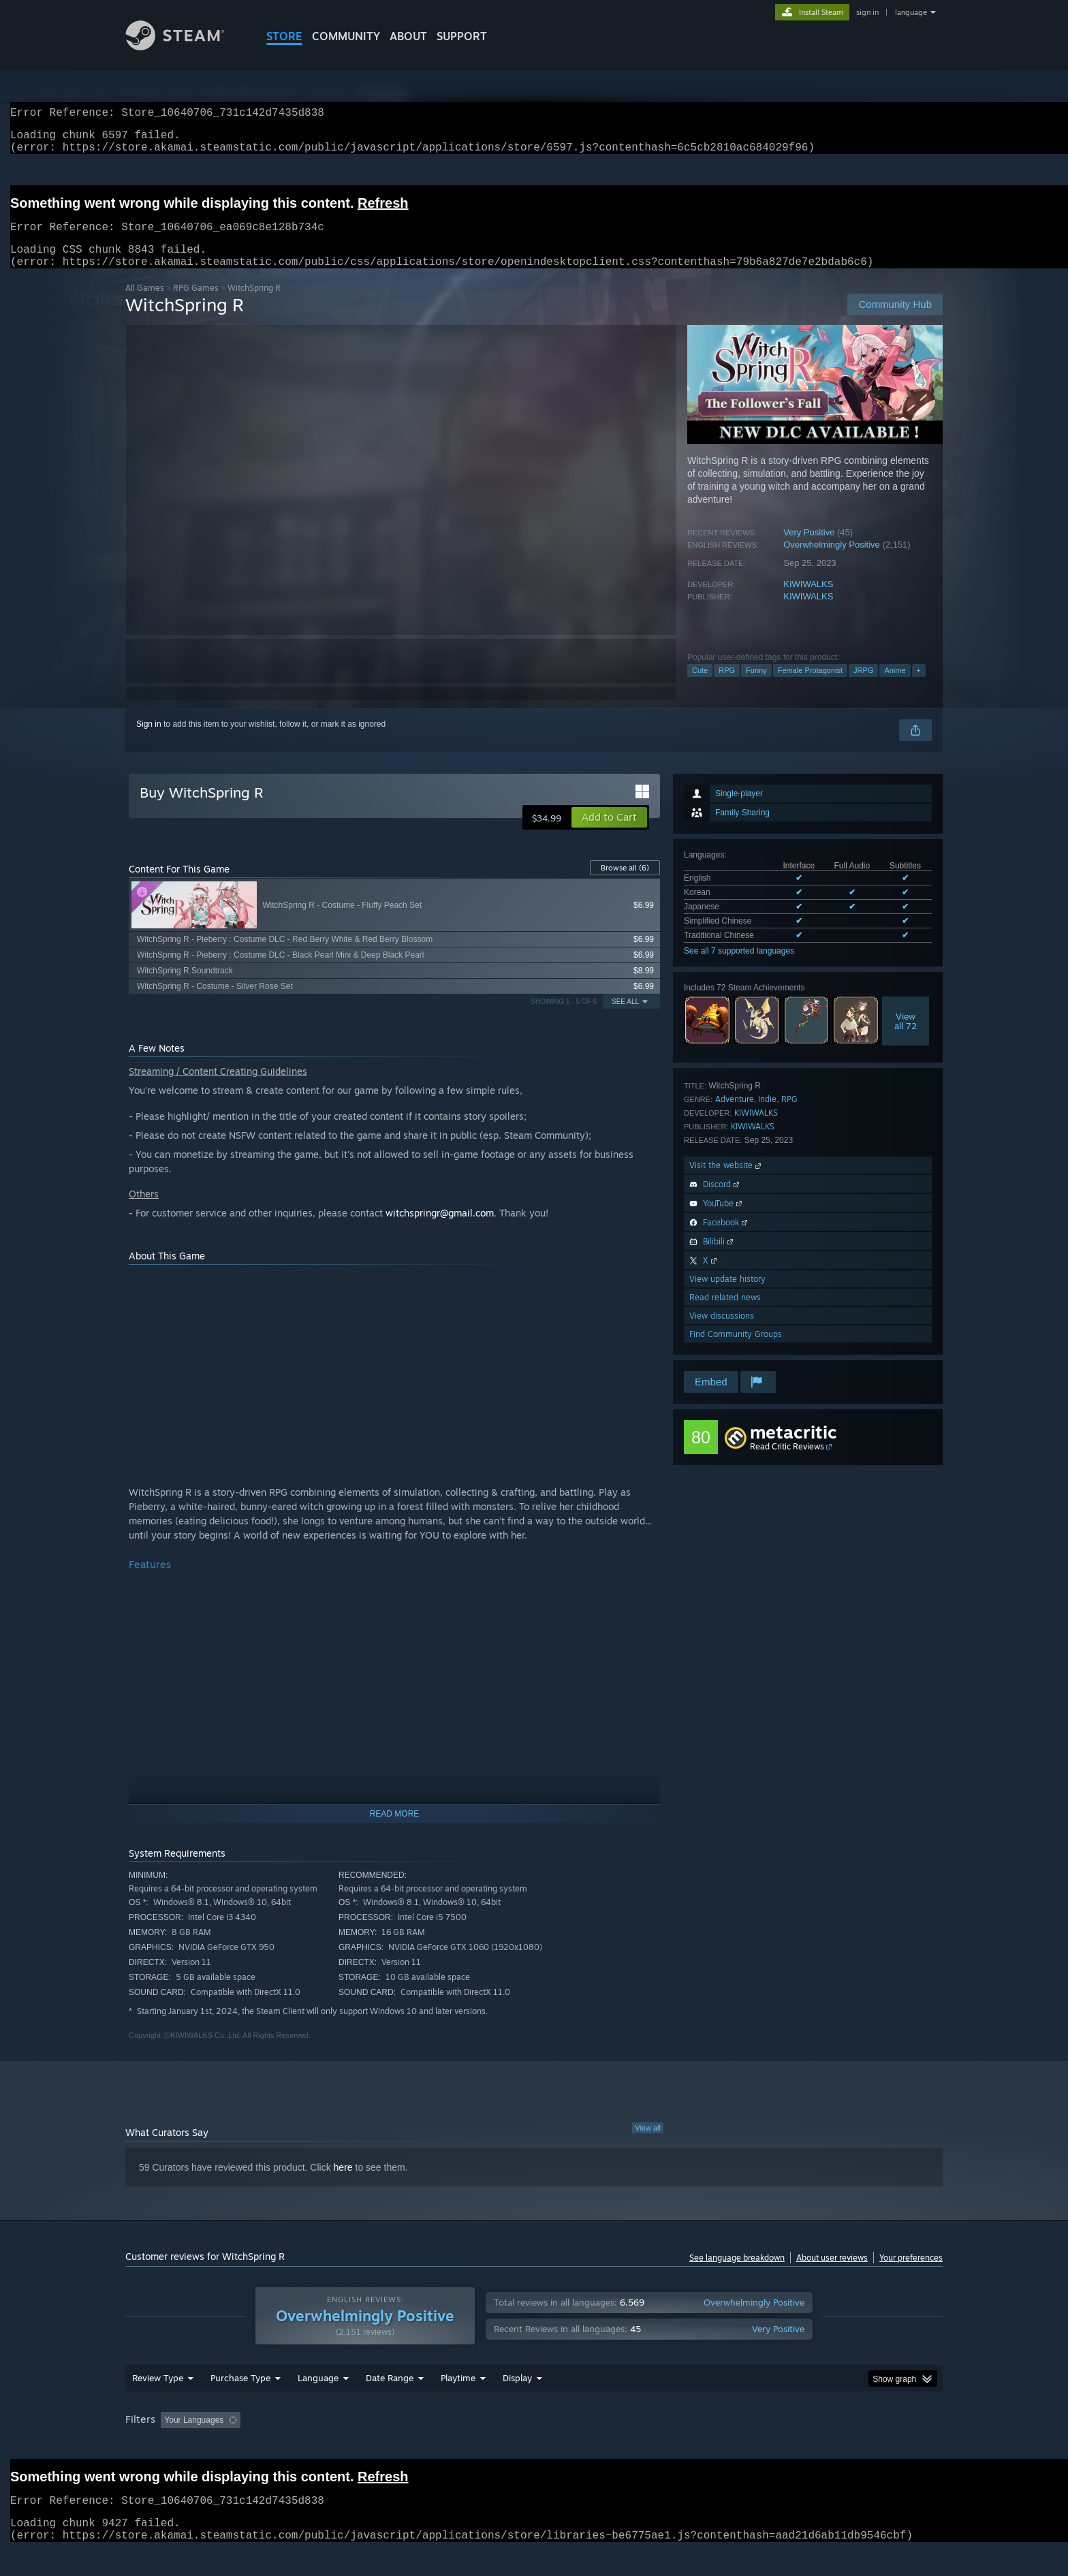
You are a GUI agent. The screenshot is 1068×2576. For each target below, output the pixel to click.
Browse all (625, 884)
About (408, 36)
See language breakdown (737, 2274)
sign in (867, 12)
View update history (727, 1295)
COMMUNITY (346, 36)
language (911, 12)
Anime (894, 686)
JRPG (863, 686)
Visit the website (726, 1181)
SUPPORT (462, 36)
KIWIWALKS (808, 600)
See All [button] (625, 1018)
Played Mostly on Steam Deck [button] (534, 2446)
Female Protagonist (810, 686)
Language (318, 2403)
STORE (284, 36)
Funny (756, 686)
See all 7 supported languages (739, 967)
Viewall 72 (905, 1037)
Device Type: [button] (823, 2446)
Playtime (458, 2403)
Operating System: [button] (648, 2446)
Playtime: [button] (437, 2446)
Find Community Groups (735, 1350)
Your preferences (911, 2274)
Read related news (725, 1313)
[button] (609, 834)
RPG (727, 686)
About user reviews (832, 2274)
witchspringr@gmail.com (440, 1229)
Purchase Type (240, 2403)
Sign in (148, 740)
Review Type (157, 2403)
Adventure (734, 1115)
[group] (534, 2447)
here (343, 2183)
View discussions (721, 1332)
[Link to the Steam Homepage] (185, 46)
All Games (144, 304)
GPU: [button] (764, 2446)
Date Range (389, 2403)
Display (517, 2403)
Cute (700, 686)
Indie (767, 1115)
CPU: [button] (719, 2446)
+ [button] (919, 686)
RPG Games (196, 304)
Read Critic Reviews (787, 1463)
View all (648, 2144)
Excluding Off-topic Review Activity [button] (331, 2446)
